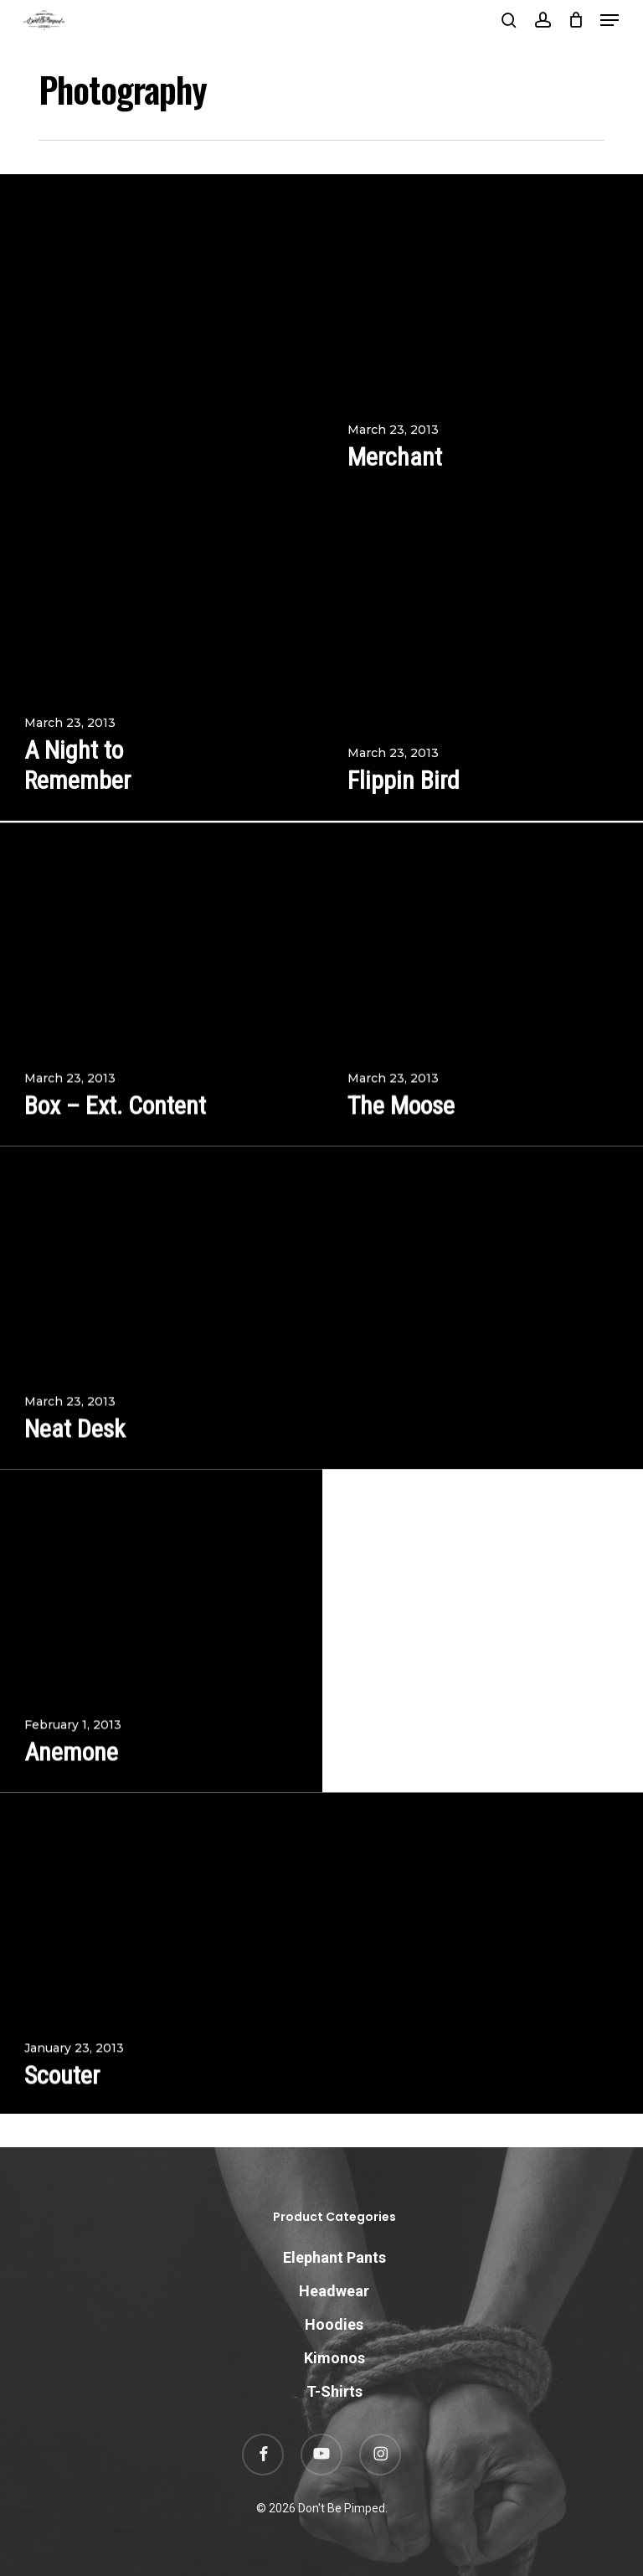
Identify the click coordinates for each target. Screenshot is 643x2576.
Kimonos (334, 2358)
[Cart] (575, 20)
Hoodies (334, 2324)
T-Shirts (334, 2391)
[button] (609, 20)
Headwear (334, 2291)
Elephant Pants (334, 2257)
